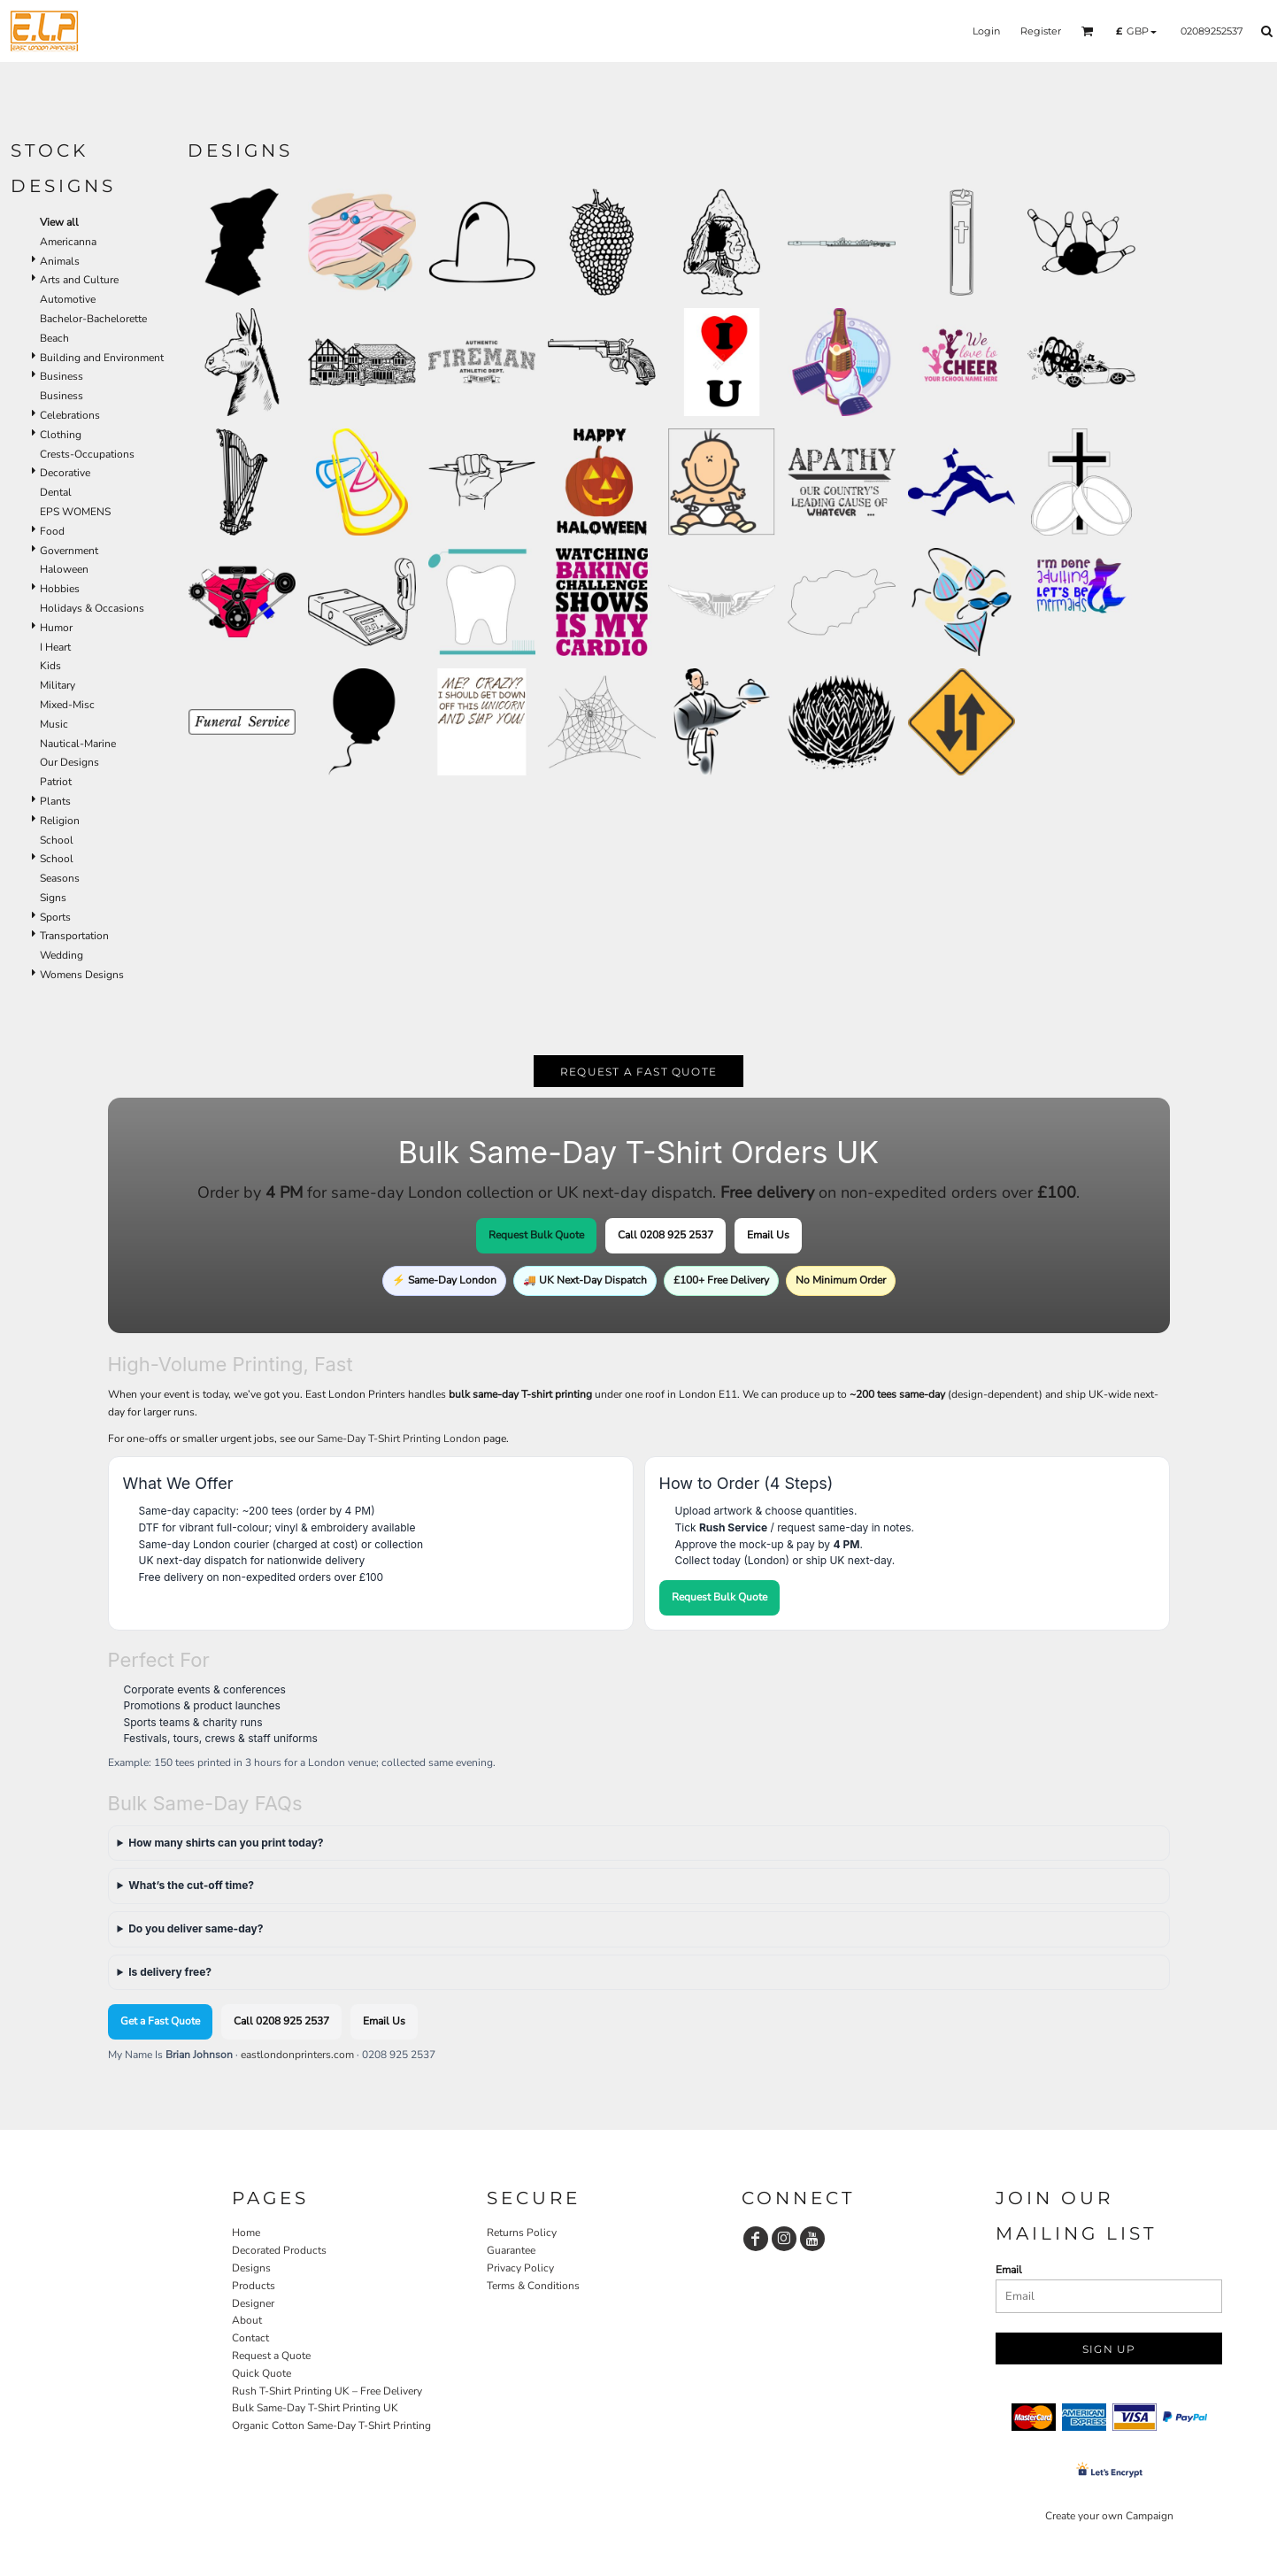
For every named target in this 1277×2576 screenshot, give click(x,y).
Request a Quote (271, 2355)
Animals (60, 261)
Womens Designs (82, 975)
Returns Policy (522, 2232)
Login (986, 31)
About (247, 2320)
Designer (253, 2303)
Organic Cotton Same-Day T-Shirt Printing (331, 2425)
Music (54, 724)
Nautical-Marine (78, 744)
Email (1009, 2270)
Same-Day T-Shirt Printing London (399, 1438)
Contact (250, 2338)
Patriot (56, 782)
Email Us (768, 1235)
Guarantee (511, 2250)
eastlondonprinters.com (297, 2055)
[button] (1087, 31)
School (56, 840)
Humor (56, 628)
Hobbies (60, 589)
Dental (56, 492)
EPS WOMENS (75, 512)
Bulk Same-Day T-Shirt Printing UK (315, 2408)
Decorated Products (279, 2250)
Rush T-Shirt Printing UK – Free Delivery (327, 2391)
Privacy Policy (520, 2268)
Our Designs (69, 762)
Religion (60, 821)
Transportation (74, 936)
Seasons (60, 878)
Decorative (65, 473)
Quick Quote (261, 2373)
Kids (50, 666)
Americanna (68, 242)
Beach (54, 338)
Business (61, 376)
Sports (55, 917)
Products (253, 2286)
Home (246, 2232)
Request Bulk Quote (536, 1235)
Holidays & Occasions (92, 608)
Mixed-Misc (67, 705)
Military (57, 685)
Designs (251, 2268)
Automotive (68, 299)
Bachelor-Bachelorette (93, 319)
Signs (53, 898)
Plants (55, 801)
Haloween (64, 569)
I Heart (55, 647)
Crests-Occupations (87, 454)
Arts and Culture (79, 280)
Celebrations (70, 415)
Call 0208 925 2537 (665, 1235)
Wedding (61, 955)
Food (52, 531)
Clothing (60, 435)
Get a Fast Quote (160, 2021)
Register (1040, 31)
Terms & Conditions (533, 2286)
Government (69, 551)
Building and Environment (102, 358)
